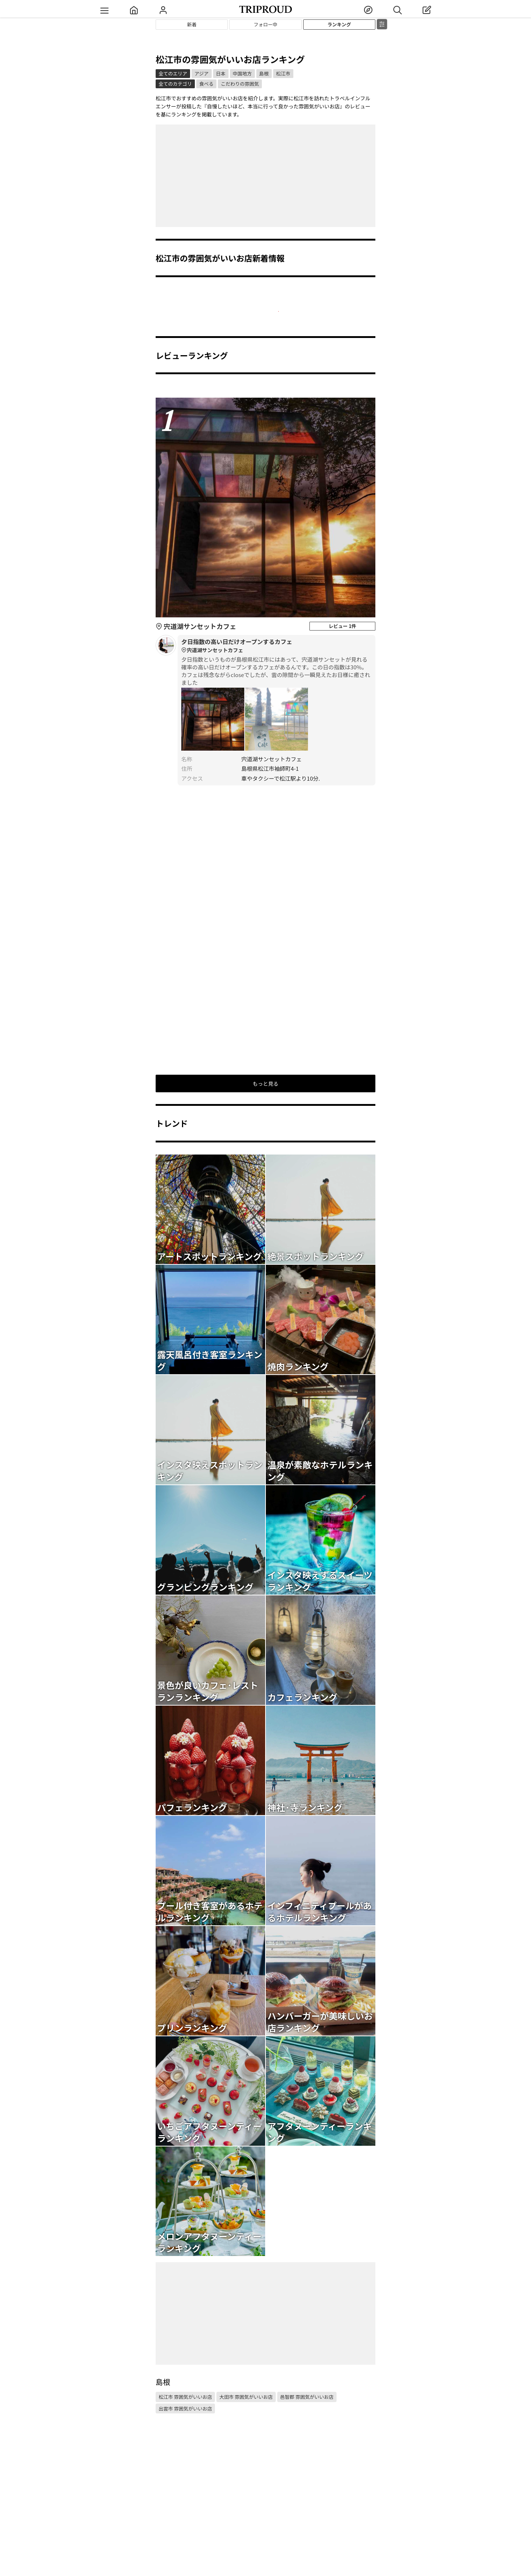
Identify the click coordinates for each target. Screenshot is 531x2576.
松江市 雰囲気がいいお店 (185, 2396)
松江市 (283, 73)
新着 (192, 24)
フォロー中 (265, 24)
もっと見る (265, 1083)
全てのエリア (173, 73)
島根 (264, 73)
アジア (201, 73)
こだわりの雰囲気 (240, 83)
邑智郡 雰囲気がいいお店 (307, 2396)
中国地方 (242, 73)
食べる (206, 83)
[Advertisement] (265, 175)
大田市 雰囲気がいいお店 (246, 2396)
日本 (221, 73)
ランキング (339, 24)
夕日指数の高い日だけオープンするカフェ (276, 646)
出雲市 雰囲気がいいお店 (185, 2408)
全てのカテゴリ (175, 83)
